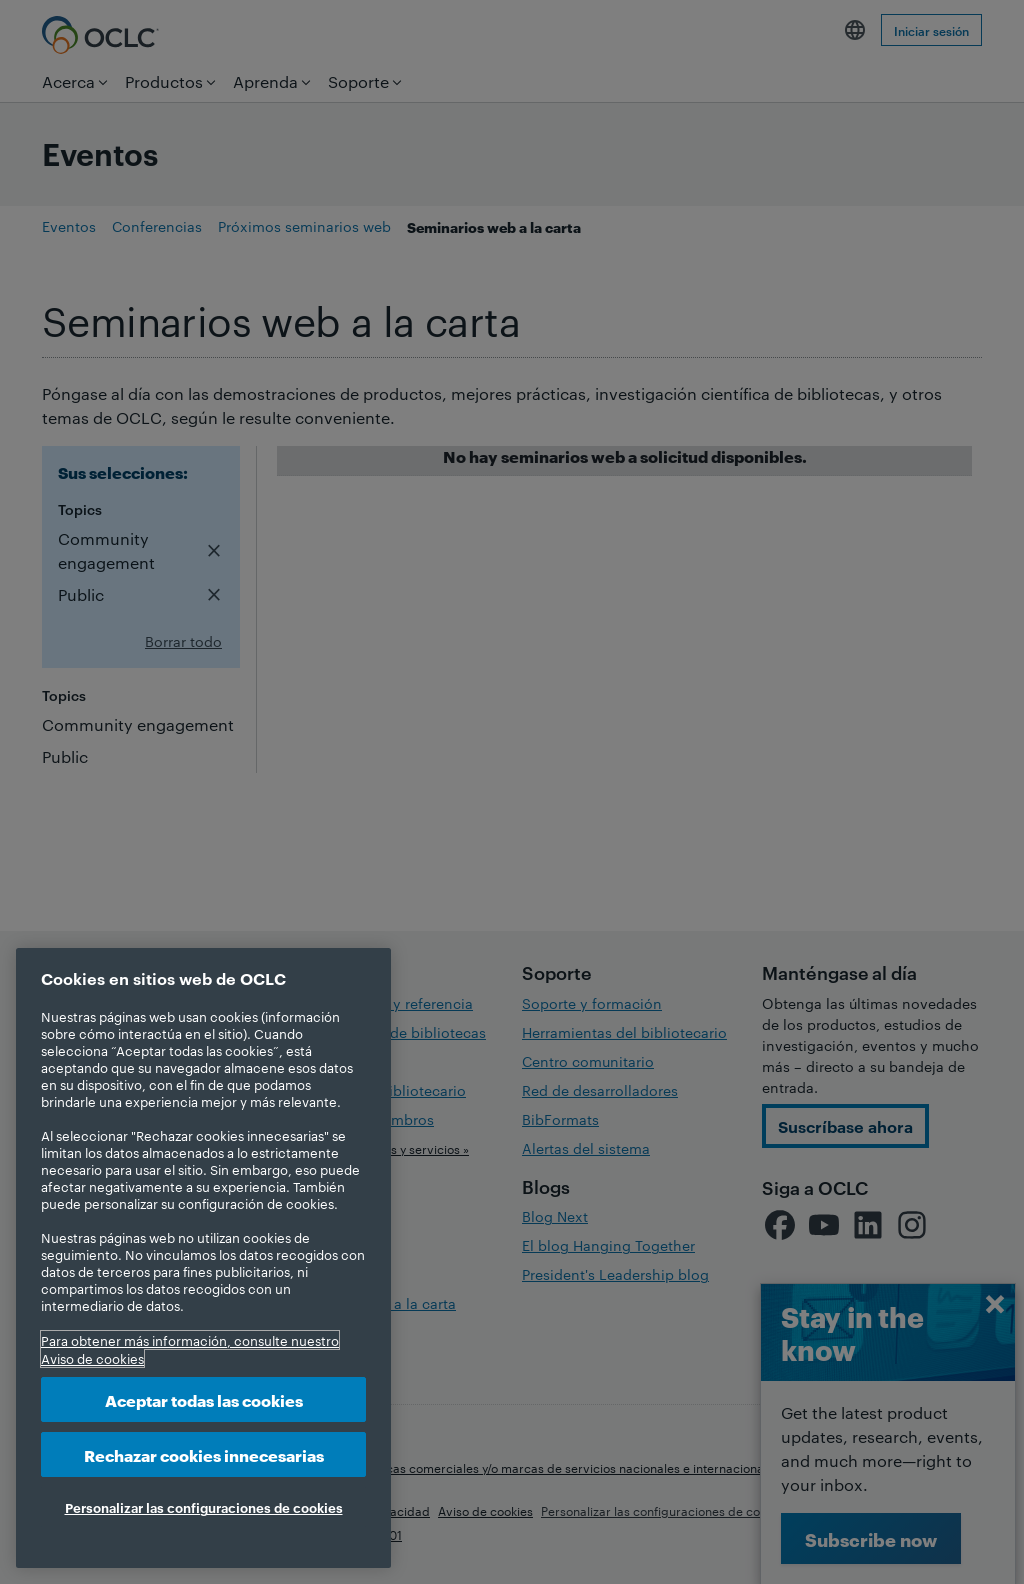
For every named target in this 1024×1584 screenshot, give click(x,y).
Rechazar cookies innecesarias (204, 1454)
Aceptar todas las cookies (204, 1399)
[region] (203, 1258)
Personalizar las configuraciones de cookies (204, 1507)
